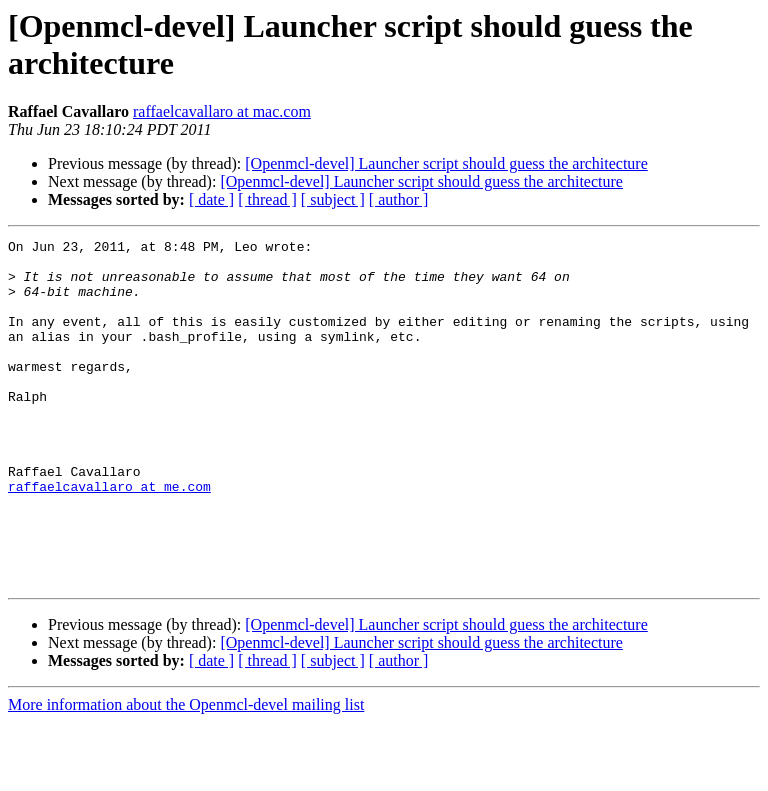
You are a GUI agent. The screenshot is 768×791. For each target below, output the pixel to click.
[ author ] (399, 199)
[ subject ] (333, 199)
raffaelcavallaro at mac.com (222, 111)
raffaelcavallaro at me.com (109, 537)
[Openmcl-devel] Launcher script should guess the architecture (446, 163)
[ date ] (211, 199)
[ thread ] (267, 199)
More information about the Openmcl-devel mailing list (186, 773)
